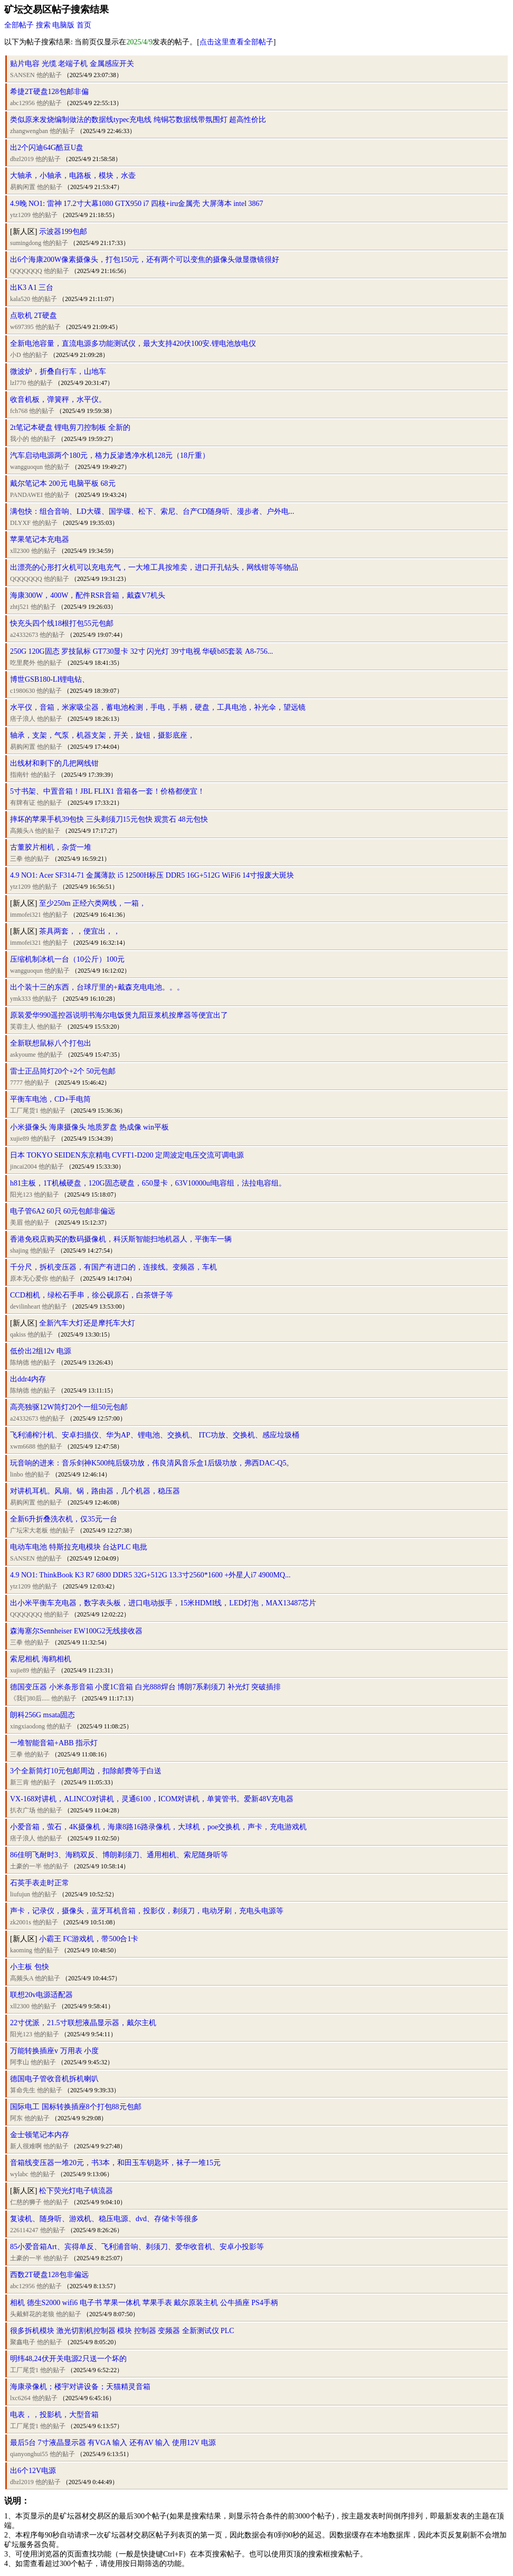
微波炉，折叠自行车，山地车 (58, 371)
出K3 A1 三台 (31, 288)
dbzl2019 (22, 159)
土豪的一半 (26, 1866)
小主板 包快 (29, 1967)
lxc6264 (20, 2398)
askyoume (23, 1054)
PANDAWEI (26, 495)
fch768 (18, 411)
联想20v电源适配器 (41, 1995)
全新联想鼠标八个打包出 (50, 1043)
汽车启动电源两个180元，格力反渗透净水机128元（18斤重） (110, 455)
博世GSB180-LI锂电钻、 (49, 679)
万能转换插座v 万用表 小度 (54, 2051)
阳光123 (21, 1194)
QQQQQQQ (26, 271)
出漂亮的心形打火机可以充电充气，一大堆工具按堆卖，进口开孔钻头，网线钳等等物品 (154, 567)
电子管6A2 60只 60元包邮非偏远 (62, 1211)
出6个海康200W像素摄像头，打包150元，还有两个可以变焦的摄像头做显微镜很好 (144, 260)
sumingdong (25, 243)
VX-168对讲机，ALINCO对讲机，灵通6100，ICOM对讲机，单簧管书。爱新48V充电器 (151, 1799)
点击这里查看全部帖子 (236, 42)
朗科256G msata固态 (42, 1715)
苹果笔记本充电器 (39, 539)
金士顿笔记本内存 (39, 2135)
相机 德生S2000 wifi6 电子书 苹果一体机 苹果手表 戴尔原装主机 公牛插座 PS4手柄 (144, 2303)
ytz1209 (20, 215)
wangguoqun (26, 467)
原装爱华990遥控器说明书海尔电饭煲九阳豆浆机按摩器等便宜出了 (119, 1015)
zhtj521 (19, 606)
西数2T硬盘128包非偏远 (49, 2275)
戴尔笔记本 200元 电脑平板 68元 (63, 483)
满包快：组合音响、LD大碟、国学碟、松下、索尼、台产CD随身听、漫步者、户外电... (152, 511)
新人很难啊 (26, 2146)
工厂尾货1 (24, 1110)
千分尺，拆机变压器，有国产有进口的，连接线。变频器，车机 (113, 1267)
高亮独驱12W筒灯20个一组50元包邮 (69, 1407)
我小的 (19, 439)
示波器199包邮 (63, 232)
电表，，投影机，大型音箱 (54, 2415)
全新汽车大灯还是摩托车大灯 (87, 1323)
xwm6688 (22, 1446)
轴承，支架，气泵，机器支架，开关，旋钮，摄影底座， (102, 735)
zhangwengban (29, 131)
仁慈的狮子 (26, 2202)
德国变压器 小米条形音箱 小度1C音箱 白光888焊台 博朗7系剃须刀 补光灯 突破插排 (145, 1687)
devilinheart (25, 1306)
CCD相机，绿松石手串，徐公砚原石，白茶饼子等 (91, 1295)
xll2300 (20, 550)
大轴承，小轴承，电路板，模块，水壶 (73, 176)
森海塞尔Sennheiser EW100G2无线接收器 (76, 1631)
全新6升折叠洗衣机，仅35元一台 (63, 1519)
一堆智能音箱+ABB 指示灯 (54, 1743)
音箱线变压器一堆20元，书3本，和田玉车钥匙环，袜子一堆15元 (115, 2163)
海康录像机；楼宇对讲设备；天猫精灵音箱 (80, 2387)
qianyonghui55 (29, 2454)
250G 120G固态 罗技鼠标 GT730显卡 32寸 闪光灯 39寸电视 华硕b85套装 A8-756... (141, 651)
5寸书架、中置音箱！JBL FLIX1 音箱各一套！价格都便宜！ (107, 791)
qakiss (18, 1334)
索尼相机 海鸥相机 (40, 1659)
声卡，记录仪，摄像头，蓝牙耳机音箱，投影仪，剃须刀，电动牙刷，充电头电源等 (146, 1911)
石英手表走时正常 (39, 1883)
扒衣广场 (22, 1810)
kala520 (20, 299)
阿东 (16, 2118)
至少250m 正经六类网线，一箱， (92, 903)
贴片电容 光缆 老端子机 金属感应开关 (72, 64)
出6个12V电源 (33, 2471)
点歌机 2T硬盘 (33, 315)
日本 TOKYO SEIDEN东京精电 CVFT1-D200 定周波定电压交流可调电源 (127, 1155)
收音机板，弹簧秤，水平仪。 (58, 399)
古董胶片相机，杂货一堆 (50, 847)
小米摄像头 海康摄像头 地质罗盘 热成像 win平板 (89, 1127)
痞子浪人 (22, 718)
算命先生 (22, 2090)
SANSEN (22, 75)
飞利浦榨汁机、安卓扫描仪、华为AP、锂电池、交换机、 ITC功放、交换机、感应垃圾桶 (154, 1435)
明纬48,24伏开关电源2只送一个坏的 (68, 2359)
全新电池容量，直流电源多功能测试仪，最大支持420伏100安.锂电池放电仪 (133, 343)
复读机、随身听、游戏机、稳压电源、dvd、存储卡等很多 (104, 2219)
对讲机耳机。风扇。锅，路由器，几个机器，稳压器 (95, 1491)
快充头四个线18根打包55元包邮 (61, 623)
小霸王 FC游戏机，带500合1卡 (89, 1939)
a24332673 (24, 634)
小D (15, 355)
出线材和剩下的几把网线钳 (54, 763)
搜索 (43, 25)
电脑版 (63, 25)
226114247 (24, 2230)
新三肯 (19, 1782)
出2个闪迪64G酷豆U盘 (46, 148)
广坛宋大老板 (29, 1530)
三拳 (16, 858)
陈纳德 (19, 1362)
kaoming (21, 1950)
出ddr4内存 (28, 1379)
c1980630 (22, 690)
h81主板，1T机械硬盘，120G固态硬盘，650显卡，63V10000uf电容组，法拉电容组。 (148, 1183)
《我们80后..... (30, 1698)
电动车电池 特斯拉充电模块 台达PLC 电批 (78, 1547)
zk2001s (20, 1922)
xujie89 (19, 1138)
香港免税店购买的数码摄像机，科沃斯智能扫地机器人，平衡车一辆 (121, 1239)
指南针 (19, 774)
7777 (16, 1082)
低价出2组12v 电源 (40, 1351)
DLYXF (20, 523)
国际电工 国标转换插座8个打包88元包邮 (75, 2107)
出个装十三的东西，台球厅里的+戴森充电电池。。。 (97, 987)
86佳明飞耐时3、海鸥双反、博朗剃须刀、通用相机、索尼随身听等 (119, 1855)
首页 (84, 25)
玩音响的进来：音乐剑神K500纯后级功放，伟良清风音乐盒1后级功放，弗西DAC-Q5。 (151, 1463)
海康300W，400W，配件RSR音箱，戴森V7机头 (87, 595)
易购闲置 (22, 187)
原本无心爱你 (29, 1278)
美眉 (16, 1222)
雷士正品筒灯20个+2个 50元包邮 (63, 1071)
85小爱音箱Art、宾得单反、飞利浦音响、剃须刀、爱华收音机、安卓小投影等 (137, 2247)
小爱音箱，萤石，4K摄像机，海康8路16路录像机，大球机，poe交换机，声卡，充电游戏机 (158, 1827)
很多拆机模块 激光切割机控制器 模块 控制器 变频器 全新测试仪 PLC (122, 2331)
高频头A (21, 830)
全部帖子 (19, 25)
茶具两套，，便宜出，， (79, 931)
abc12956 (22, 103)
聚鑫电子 (22, 2342)
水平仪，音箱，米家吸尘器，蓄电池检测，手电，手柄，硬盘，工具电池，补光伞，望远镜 (158, 707)
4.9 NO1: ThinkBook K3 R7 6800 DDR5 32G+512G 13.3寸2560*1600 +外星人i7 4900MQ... (150, 1575)
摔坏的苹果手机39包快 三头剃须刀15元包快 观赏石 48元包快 (109, 819)
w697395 (22, 327)
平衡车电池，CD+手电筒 (50, 1099)
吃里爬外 (22, 662)
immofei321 (25, 914)
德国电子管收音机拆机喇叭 (54, 2079)
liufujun (20, 1894)
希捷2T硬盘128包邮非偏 (49, 92)
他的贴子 (49, 75)
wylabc (19, 2174)
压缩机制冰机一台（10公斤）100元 (67, 959)
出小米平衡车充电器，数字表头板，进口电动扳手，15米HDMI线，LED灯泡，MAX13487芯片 (163, 1603)
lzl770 (18, 383)
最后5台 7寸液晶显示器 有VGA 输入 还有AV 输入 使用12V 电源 (113, 2443)
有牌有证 (22, 802)
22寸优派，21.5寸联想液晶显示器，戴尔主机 (83, 2023)
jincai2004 (23, 1166)
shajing (19, 1250)
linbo (16, 1474)
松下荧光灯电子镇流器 (76, 2191)
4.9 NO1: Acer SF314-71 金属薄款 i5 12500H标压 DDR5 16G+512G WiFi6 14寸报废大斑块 (152, 875)
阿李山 (19, 2062)
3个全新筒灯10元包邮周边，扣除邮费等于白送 (86, 1771)
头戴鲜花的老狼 (32, 2314)
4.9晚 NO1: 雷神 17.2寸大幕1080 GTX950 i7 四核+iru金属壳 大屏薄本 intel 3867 (136, 204)
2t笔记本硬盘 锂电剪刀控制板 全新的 (70, 427)
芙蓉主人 (22, 1026)
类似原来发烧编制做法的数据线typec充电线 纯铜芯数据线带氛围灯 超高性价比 (138, 120)
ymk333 (20, 998)
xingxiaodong (27, 1726)
